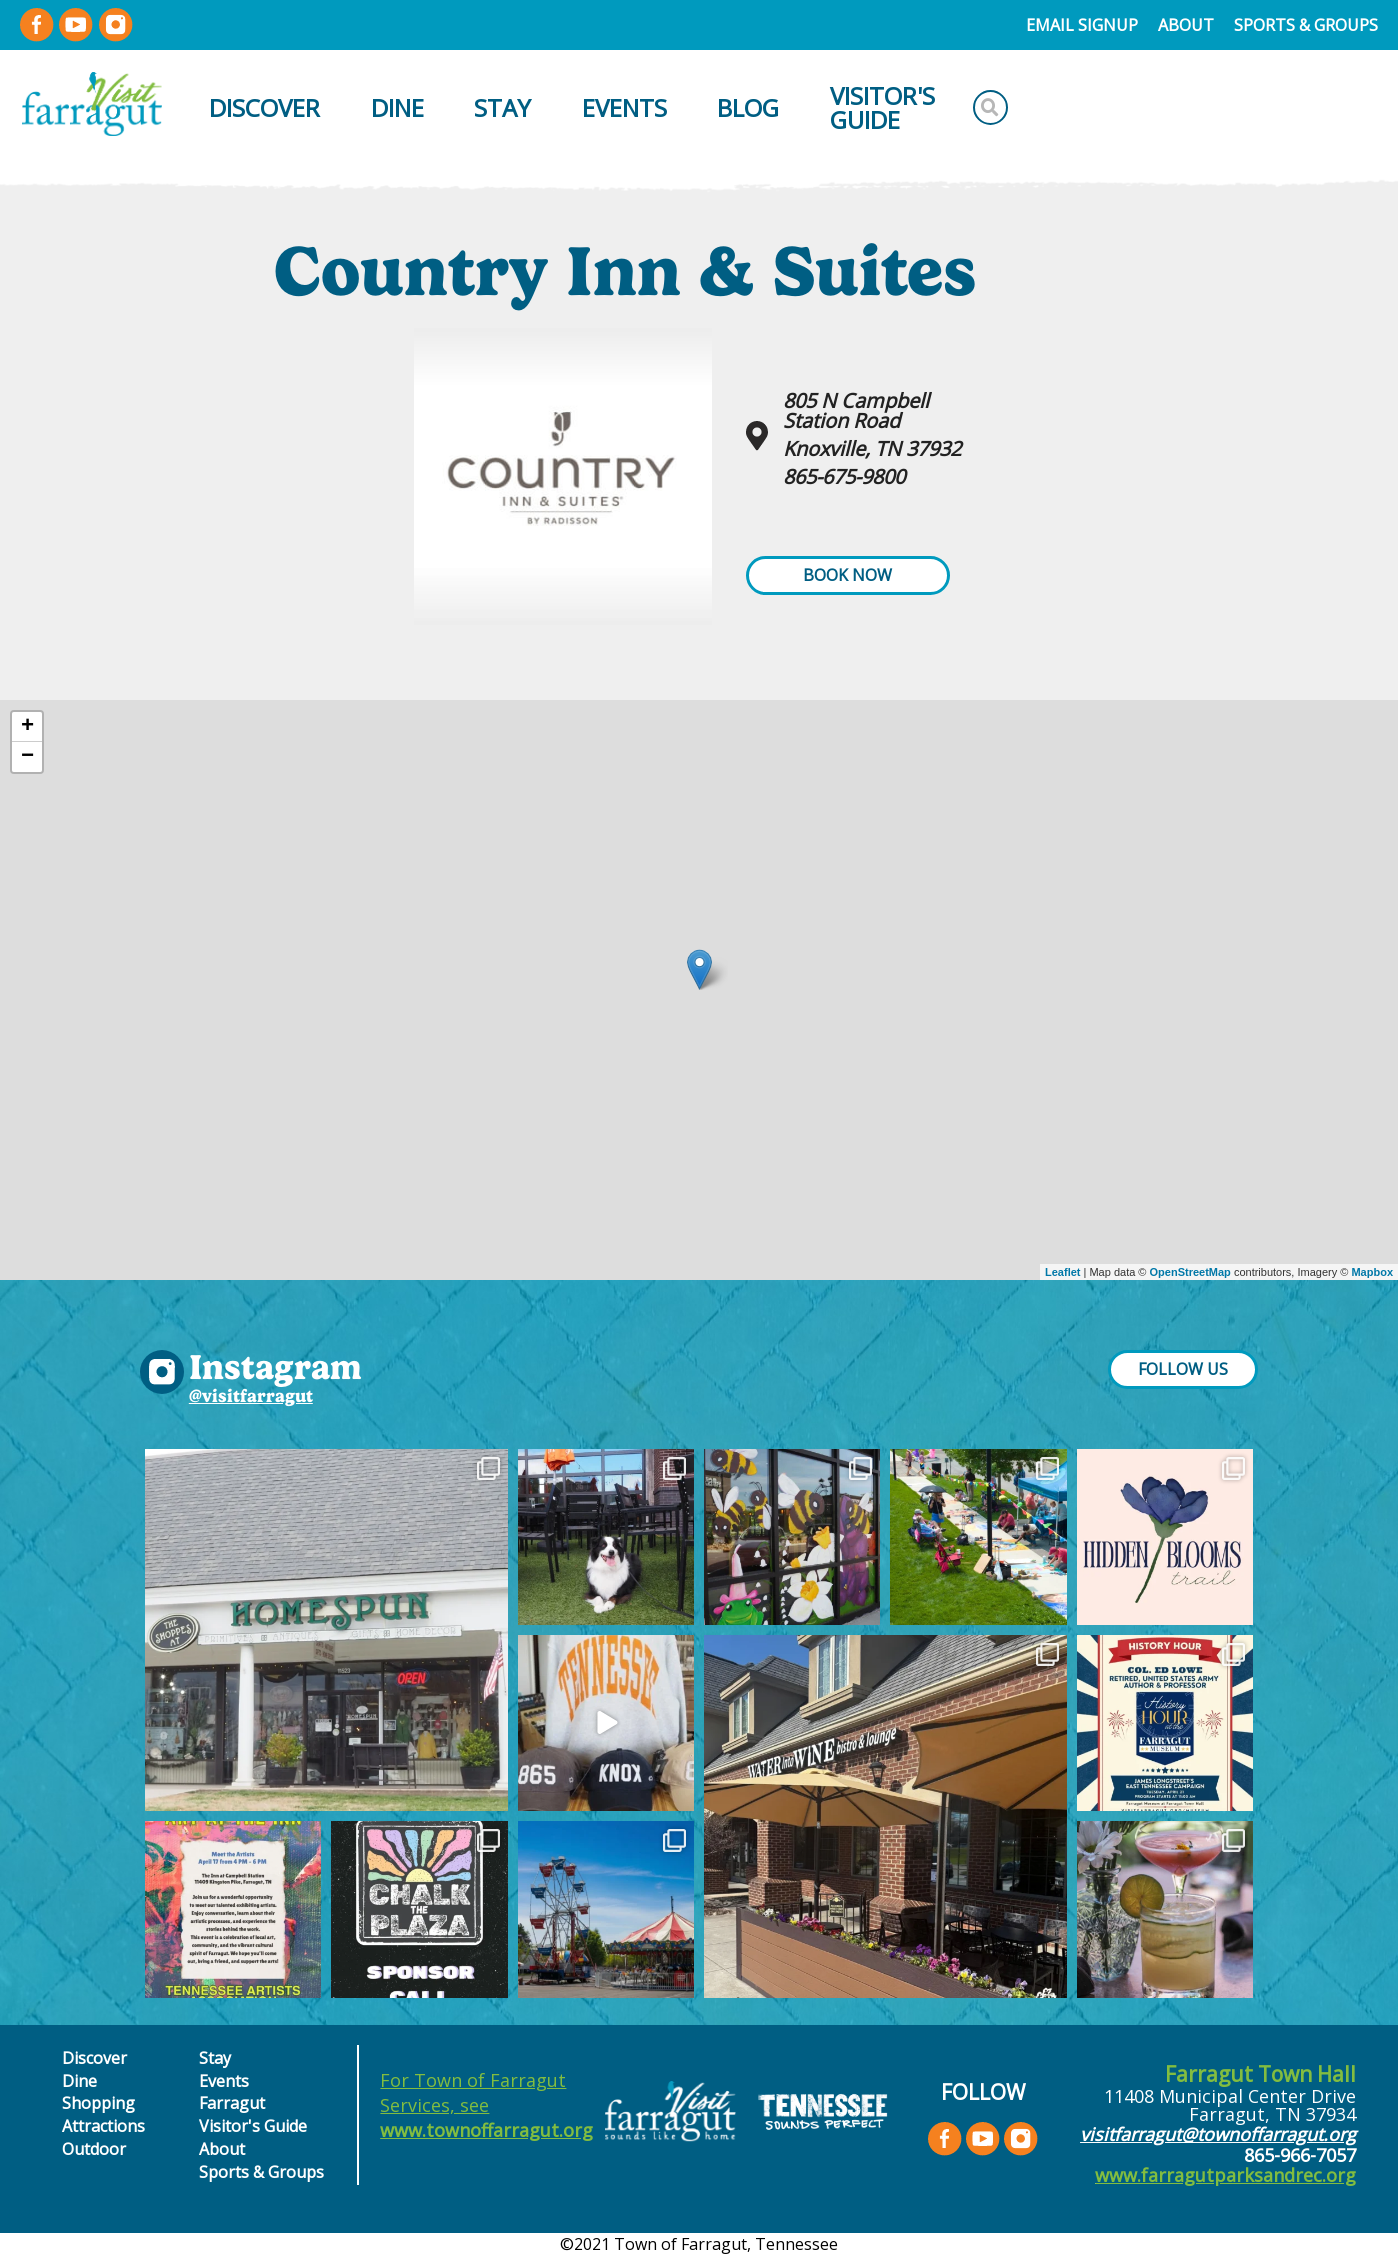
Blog (748, 107)
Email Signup (1082, 25)
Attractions (103, 2126)
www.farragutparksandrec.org (1225, 2175)
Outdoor (94, 2149)
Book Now (847, 575)
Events (624, 107)
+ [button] (27, 727)
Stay (502, 107)
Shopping (98, 2103)
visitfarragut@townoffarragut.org (1218, 2134)
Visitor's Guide (882, 107)
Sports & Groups (1306, 25)
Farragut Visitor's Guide (253, 2114)
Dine (397, 107)
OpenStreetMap (1190, 1272)
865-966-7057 (1300, 2155)
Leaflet (1062, 1272)
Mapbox (1372, 1272)
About (1186, 25)
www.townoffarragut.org (486, 2130)
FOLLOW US (1183, 1369)
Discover (264, 107)
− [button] (27, 757)
